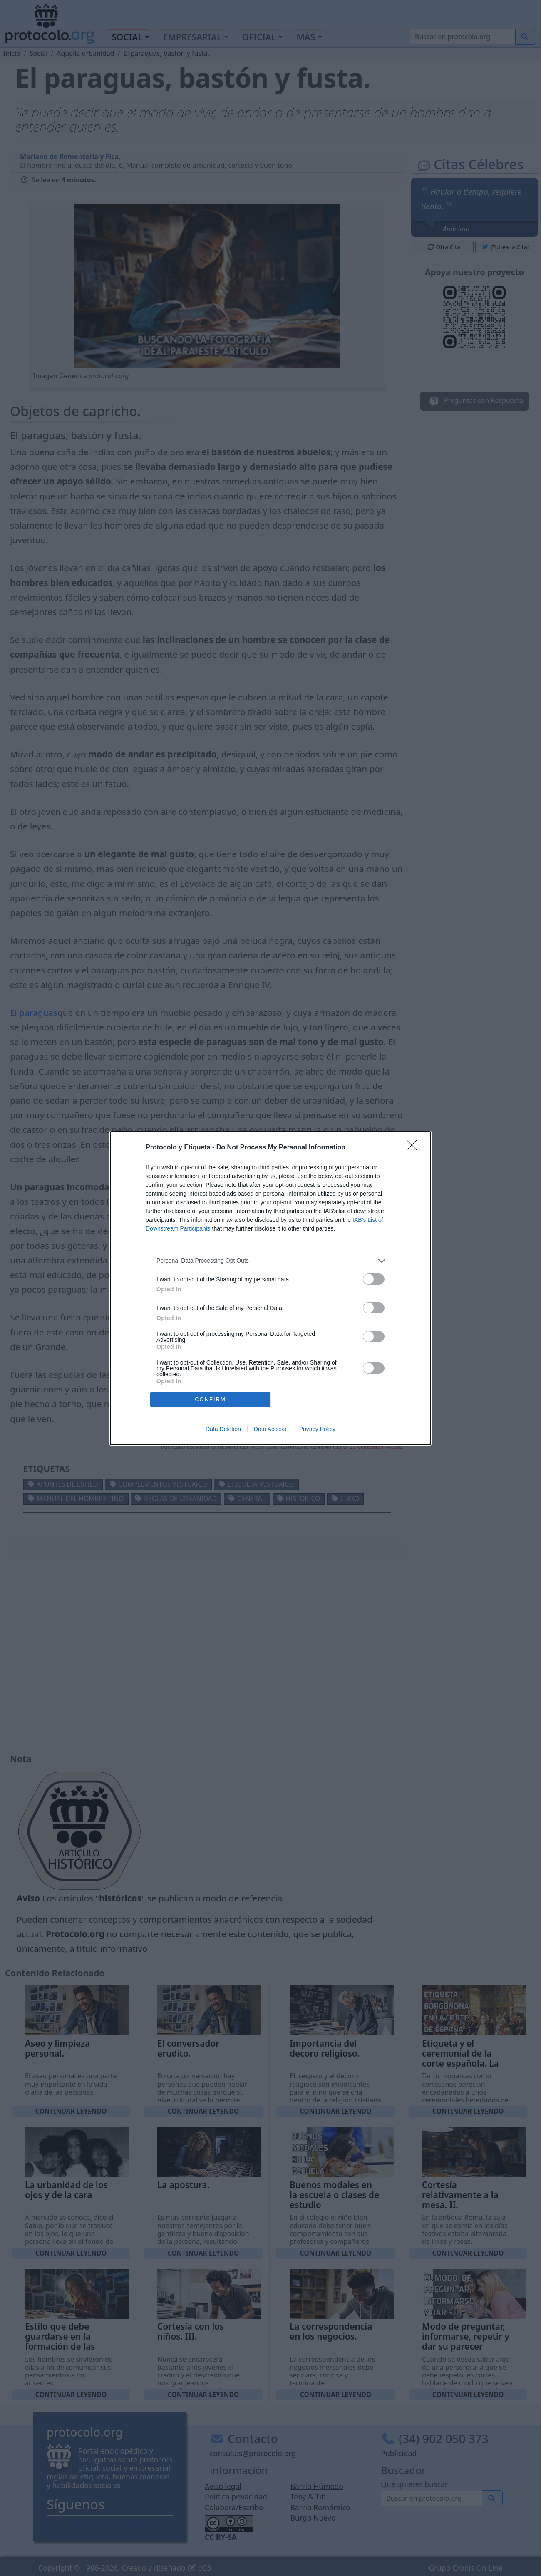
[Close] (414, 1148)
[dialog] (270, 1288)
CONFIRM (210, 1399)
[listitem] (270, 1260)
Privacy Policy (317, 1429)
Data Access (270, 1429)
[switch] (374, 1279)
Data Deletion (223, 1429)
